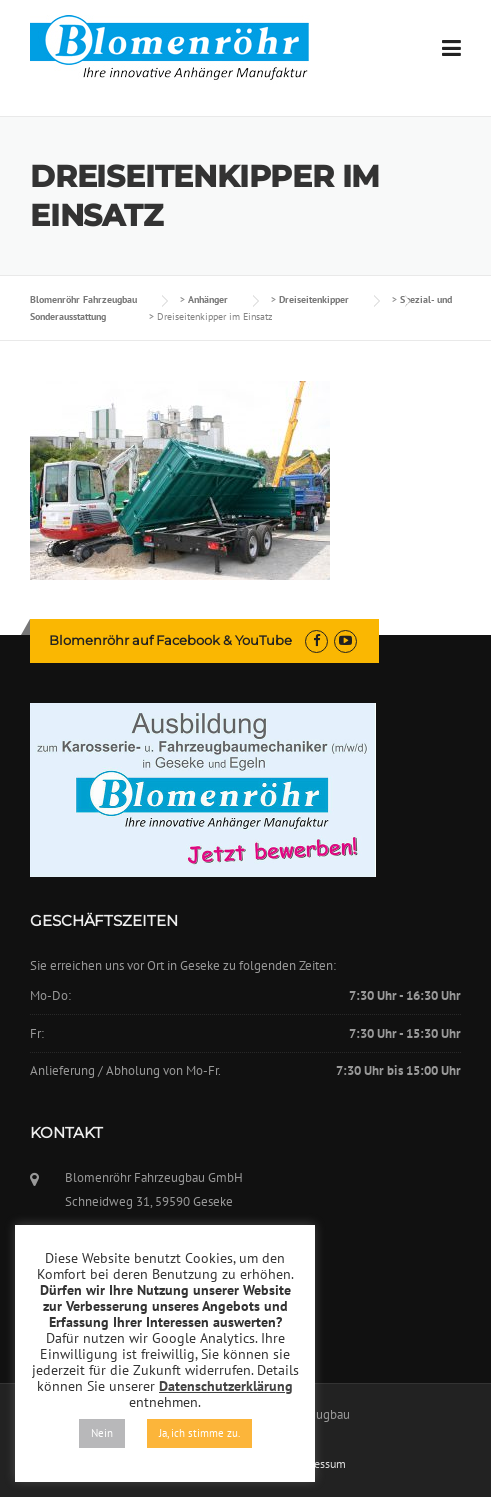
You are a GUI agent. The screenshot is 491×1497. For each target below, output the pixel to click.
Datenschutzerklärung (226, 1386)
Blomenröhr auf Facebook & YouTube (170, 640)
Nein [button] (102, 1433)
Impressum (318, 1464)
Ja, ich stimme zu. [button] (199, 1433)
